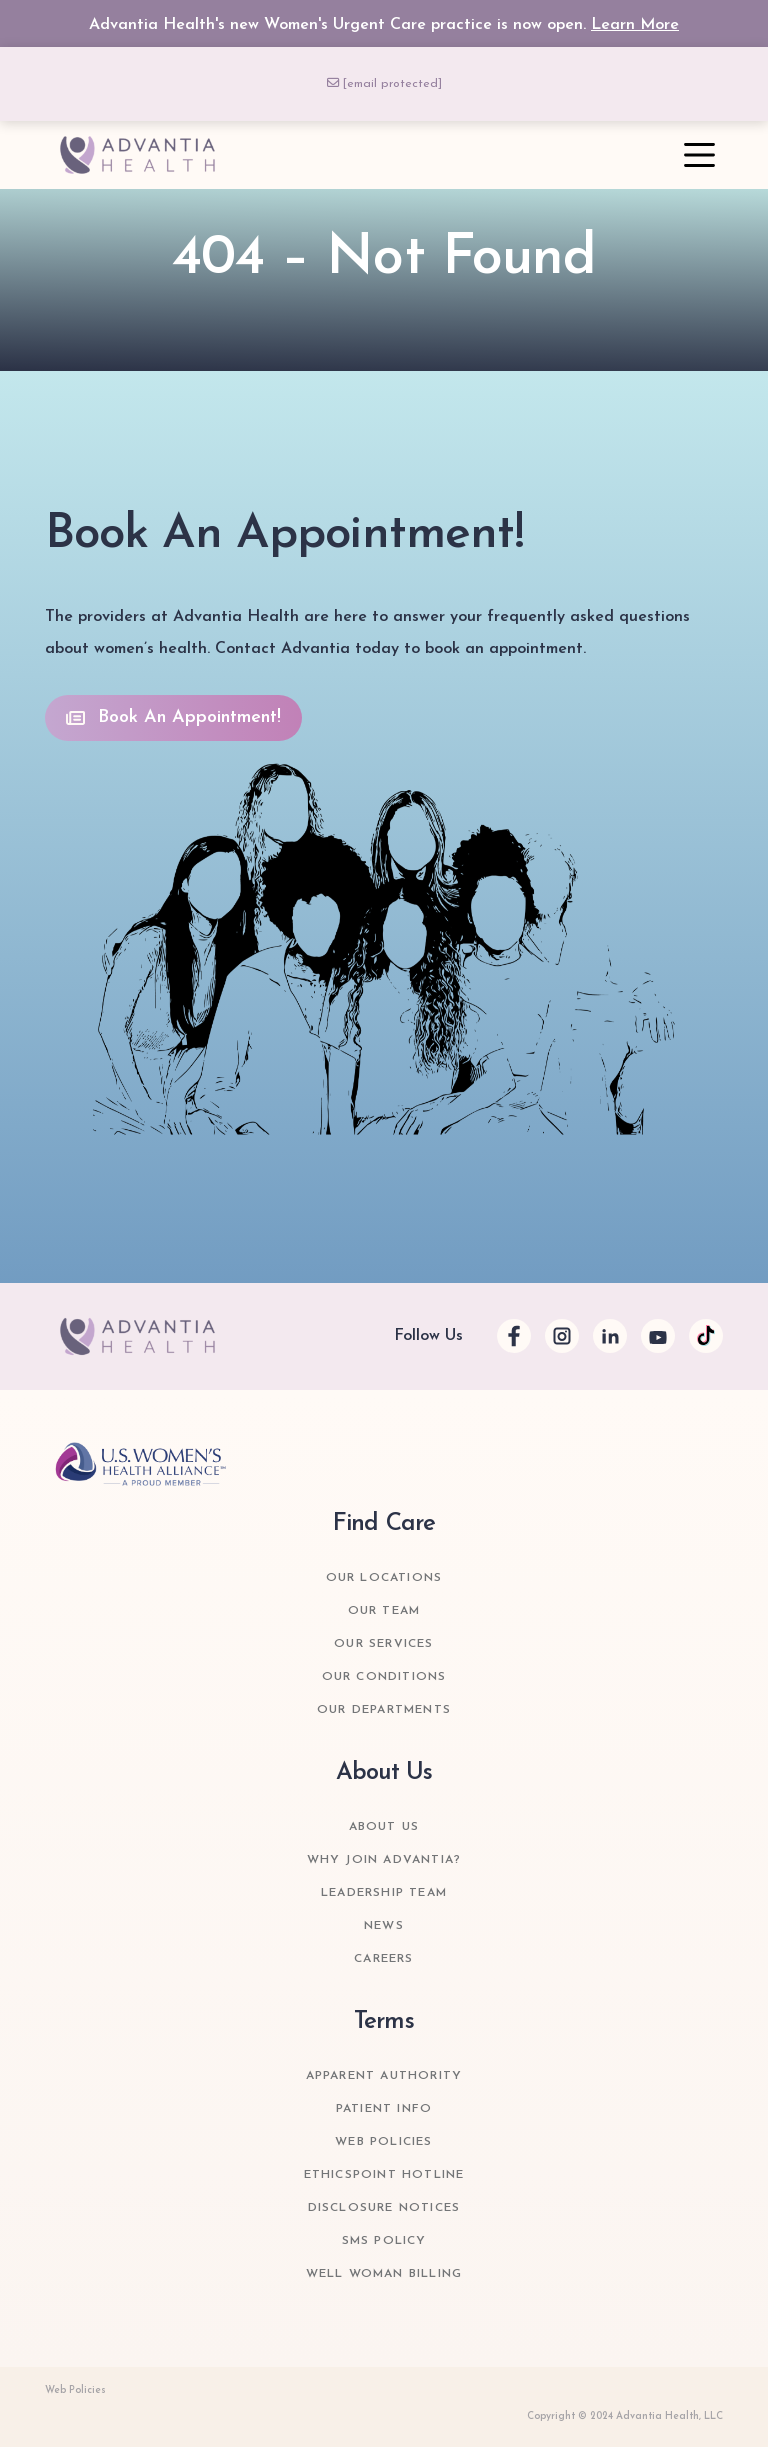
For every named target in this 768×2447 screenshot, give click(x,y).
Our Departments (384, 1710)
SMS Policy (384, 2241)
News (384, 1926)
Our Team (384, 1611)
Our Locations (384, 1578)
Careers (383, 1959)
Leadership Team (384, 1893)
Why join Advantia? (384, 1860)
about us (384, 1827)
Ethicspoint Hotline (384, 2175)
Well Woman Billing (384, 2274)
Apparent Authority (384, 2076)
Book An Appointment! (173, 717)
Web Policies (383, 2142)
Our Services (383, 1644)
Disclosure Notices (384, 2208)
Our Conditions (384, 1677)
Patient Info (384, 2109)
